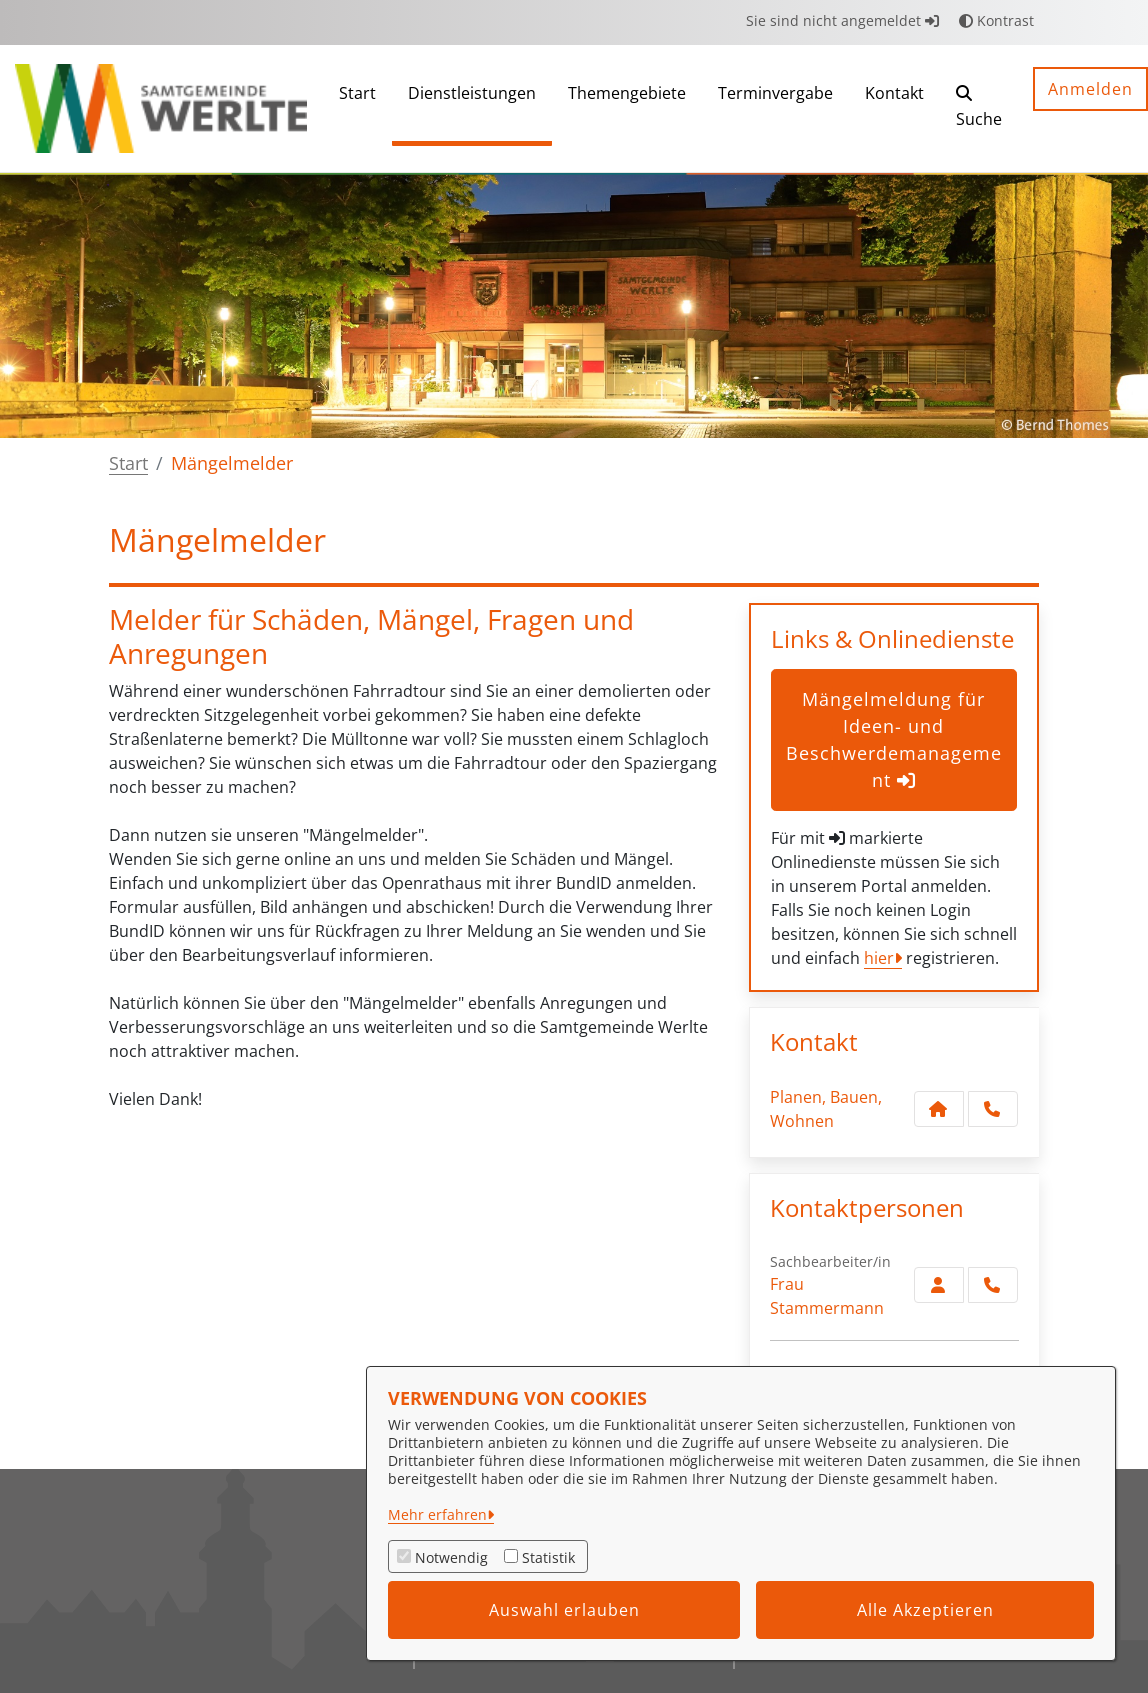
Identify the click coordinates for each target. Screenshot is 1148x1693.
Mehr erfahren (437, 1514)
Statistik (548, 1557)
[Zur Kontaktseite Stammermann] (939, 1285)
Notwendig (451, 1557)
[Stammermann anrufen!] (993, 1285)
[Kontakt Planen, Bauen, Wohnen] (939, 1109)
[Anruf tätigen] (993, 1109)
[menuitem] (357, 108)
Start (128, 463)
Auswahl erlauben (564, 1610)
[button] (979, 108)
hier (879, 958)
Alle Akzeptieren (925, 1610)
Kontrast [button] (996, 20)
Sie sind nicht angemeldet (842, 20)
